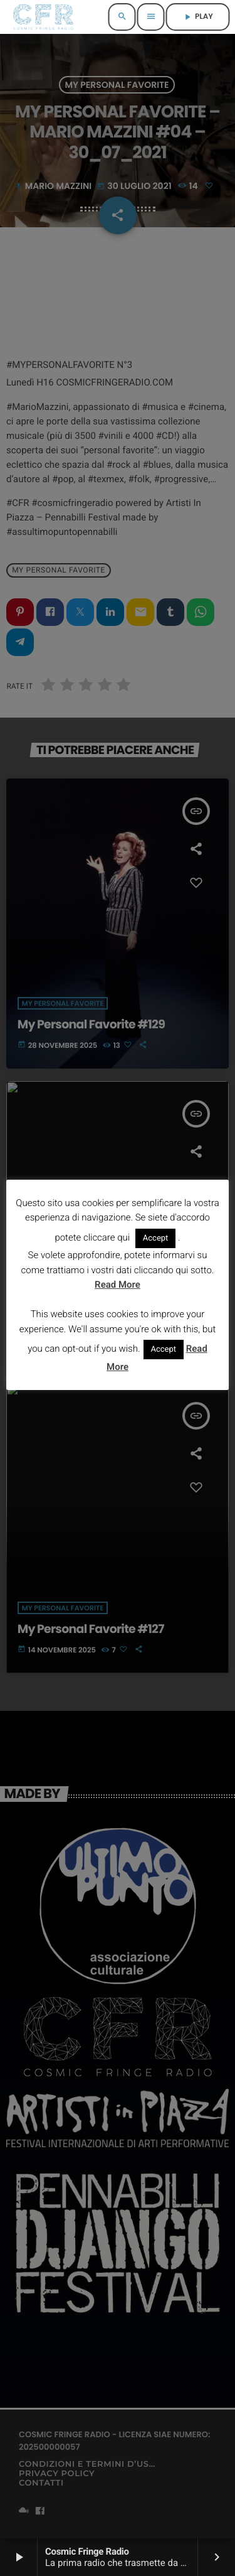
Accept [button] (156, 1238)
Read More (117, 1284)
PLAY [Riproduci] (197, 16)
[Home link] (43, 17)
